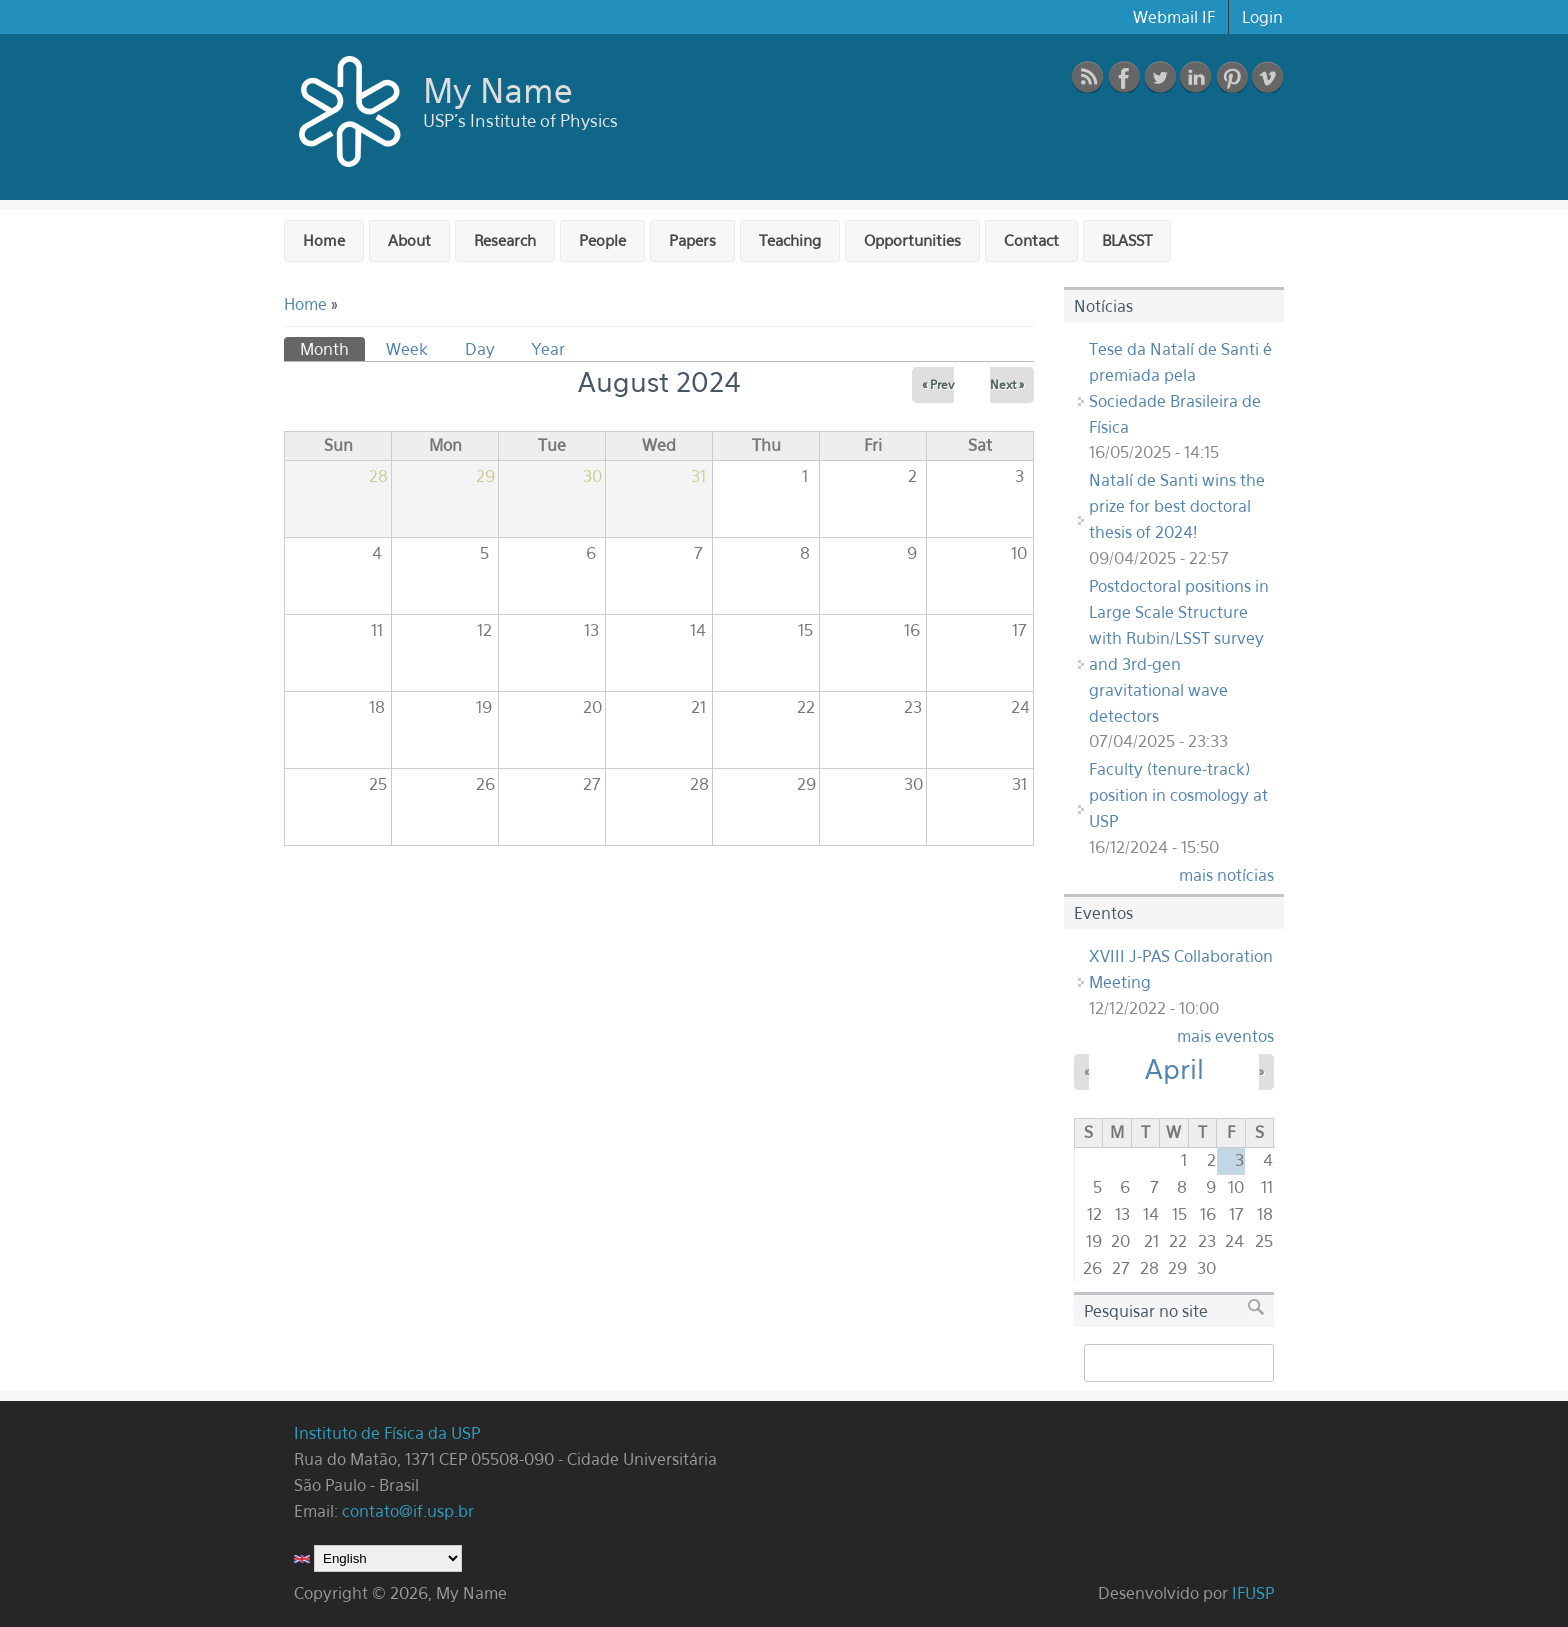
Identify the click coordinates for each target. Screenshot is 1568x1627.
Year (548, 349)
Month (332, 348)
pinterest (1232, 77)
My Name (498, 90)
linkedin (1196, 77)
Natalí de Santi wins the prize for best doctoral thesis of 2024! (1177, 506)
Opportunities (912, 240)
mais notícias (1226, 875)
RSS (1088, 77)
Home (324, 240)
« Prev (938, 384)
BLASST (1127, 240)
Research (505, 240)
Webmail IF (1174, 17)
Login (1262, 17)
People (602, 240)
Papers (692, 240)
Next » (1007, 384)
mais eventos (1225, 1036)
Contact (1031, 240)
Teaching (790, 240)
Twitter (1160, 77)
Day (480, 349)
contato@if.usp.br (408, 1511)
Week (407, 349)
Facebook (1124, 77)
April (1174, 1069)
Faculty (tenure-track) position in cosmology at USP (1178, 795)
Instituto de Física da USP (389, 1433)
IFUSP (1253, 1593)
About (409, 240)
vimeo (1268, 77)
